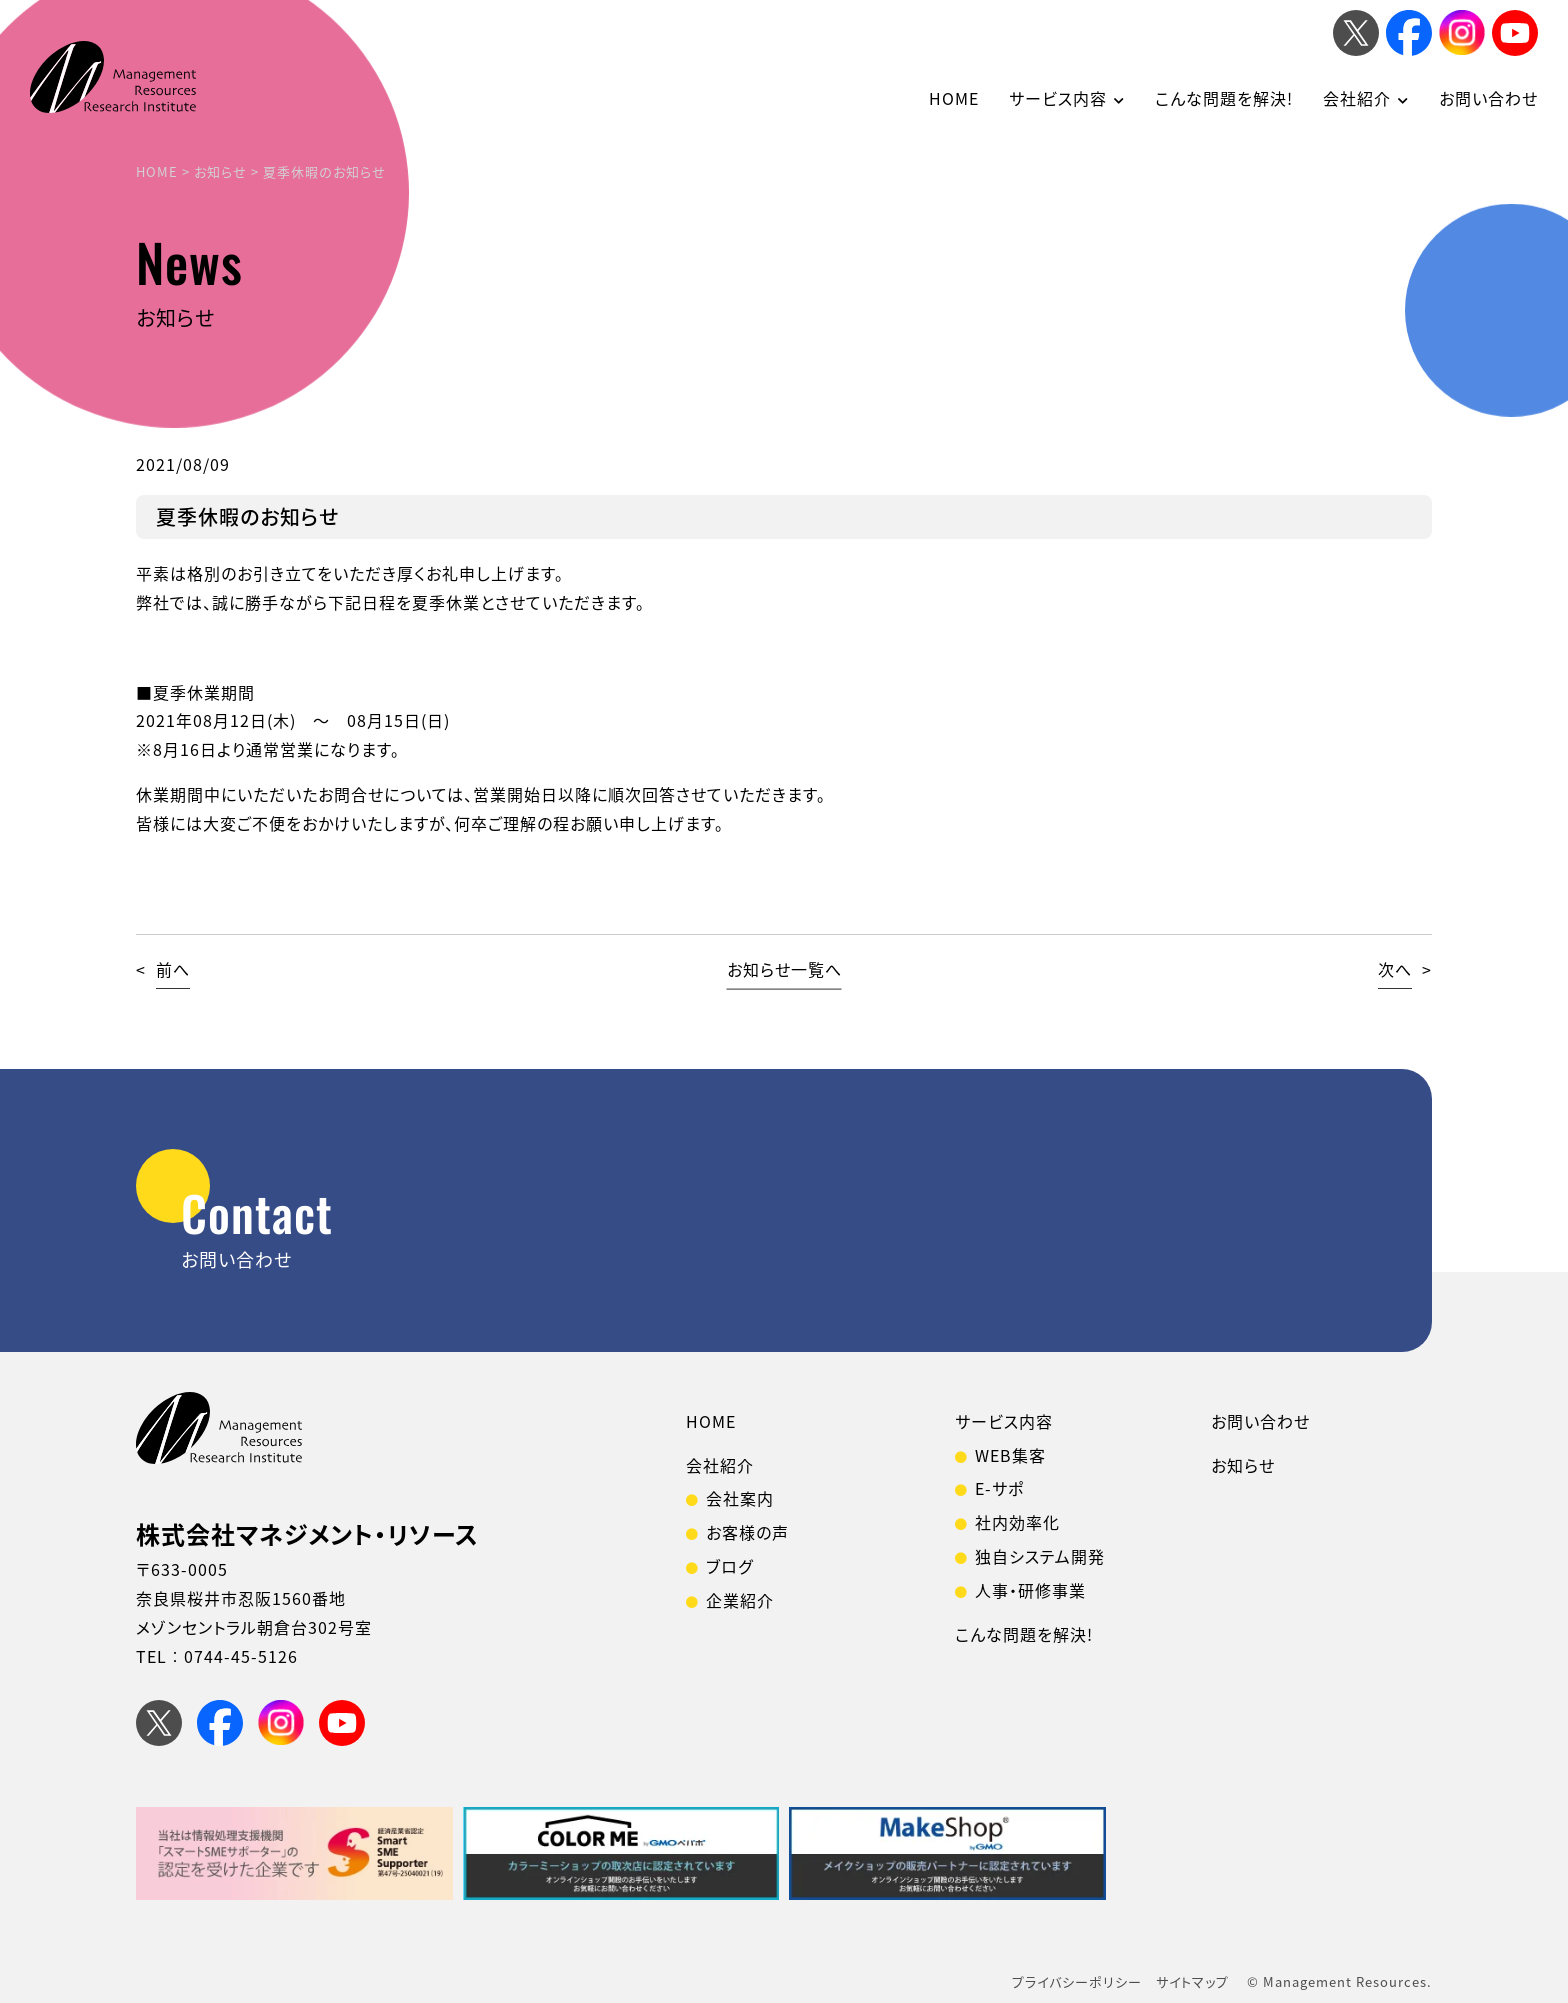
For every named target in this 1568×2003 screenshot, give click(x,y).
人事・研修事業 (1030, 1590)
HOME (954, 98)
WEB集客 (1010, 1455)
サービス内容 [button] (1058, 98)
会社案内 (740, 1498)
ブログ (729, 1566)
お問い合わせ (1488, 98)
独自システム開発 (1040, 1556)
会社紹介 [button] (1357, 98)
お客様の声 (747, 1532)
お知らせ (1243, 1465)
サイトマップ (1192, 1981)
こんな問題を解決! (1224, 98)
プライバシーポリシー (1077, 1981)
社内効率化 (1017, 1522)
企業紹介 (740, 1600)
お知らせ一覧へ (784, 969)
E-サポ (999, 1488)
